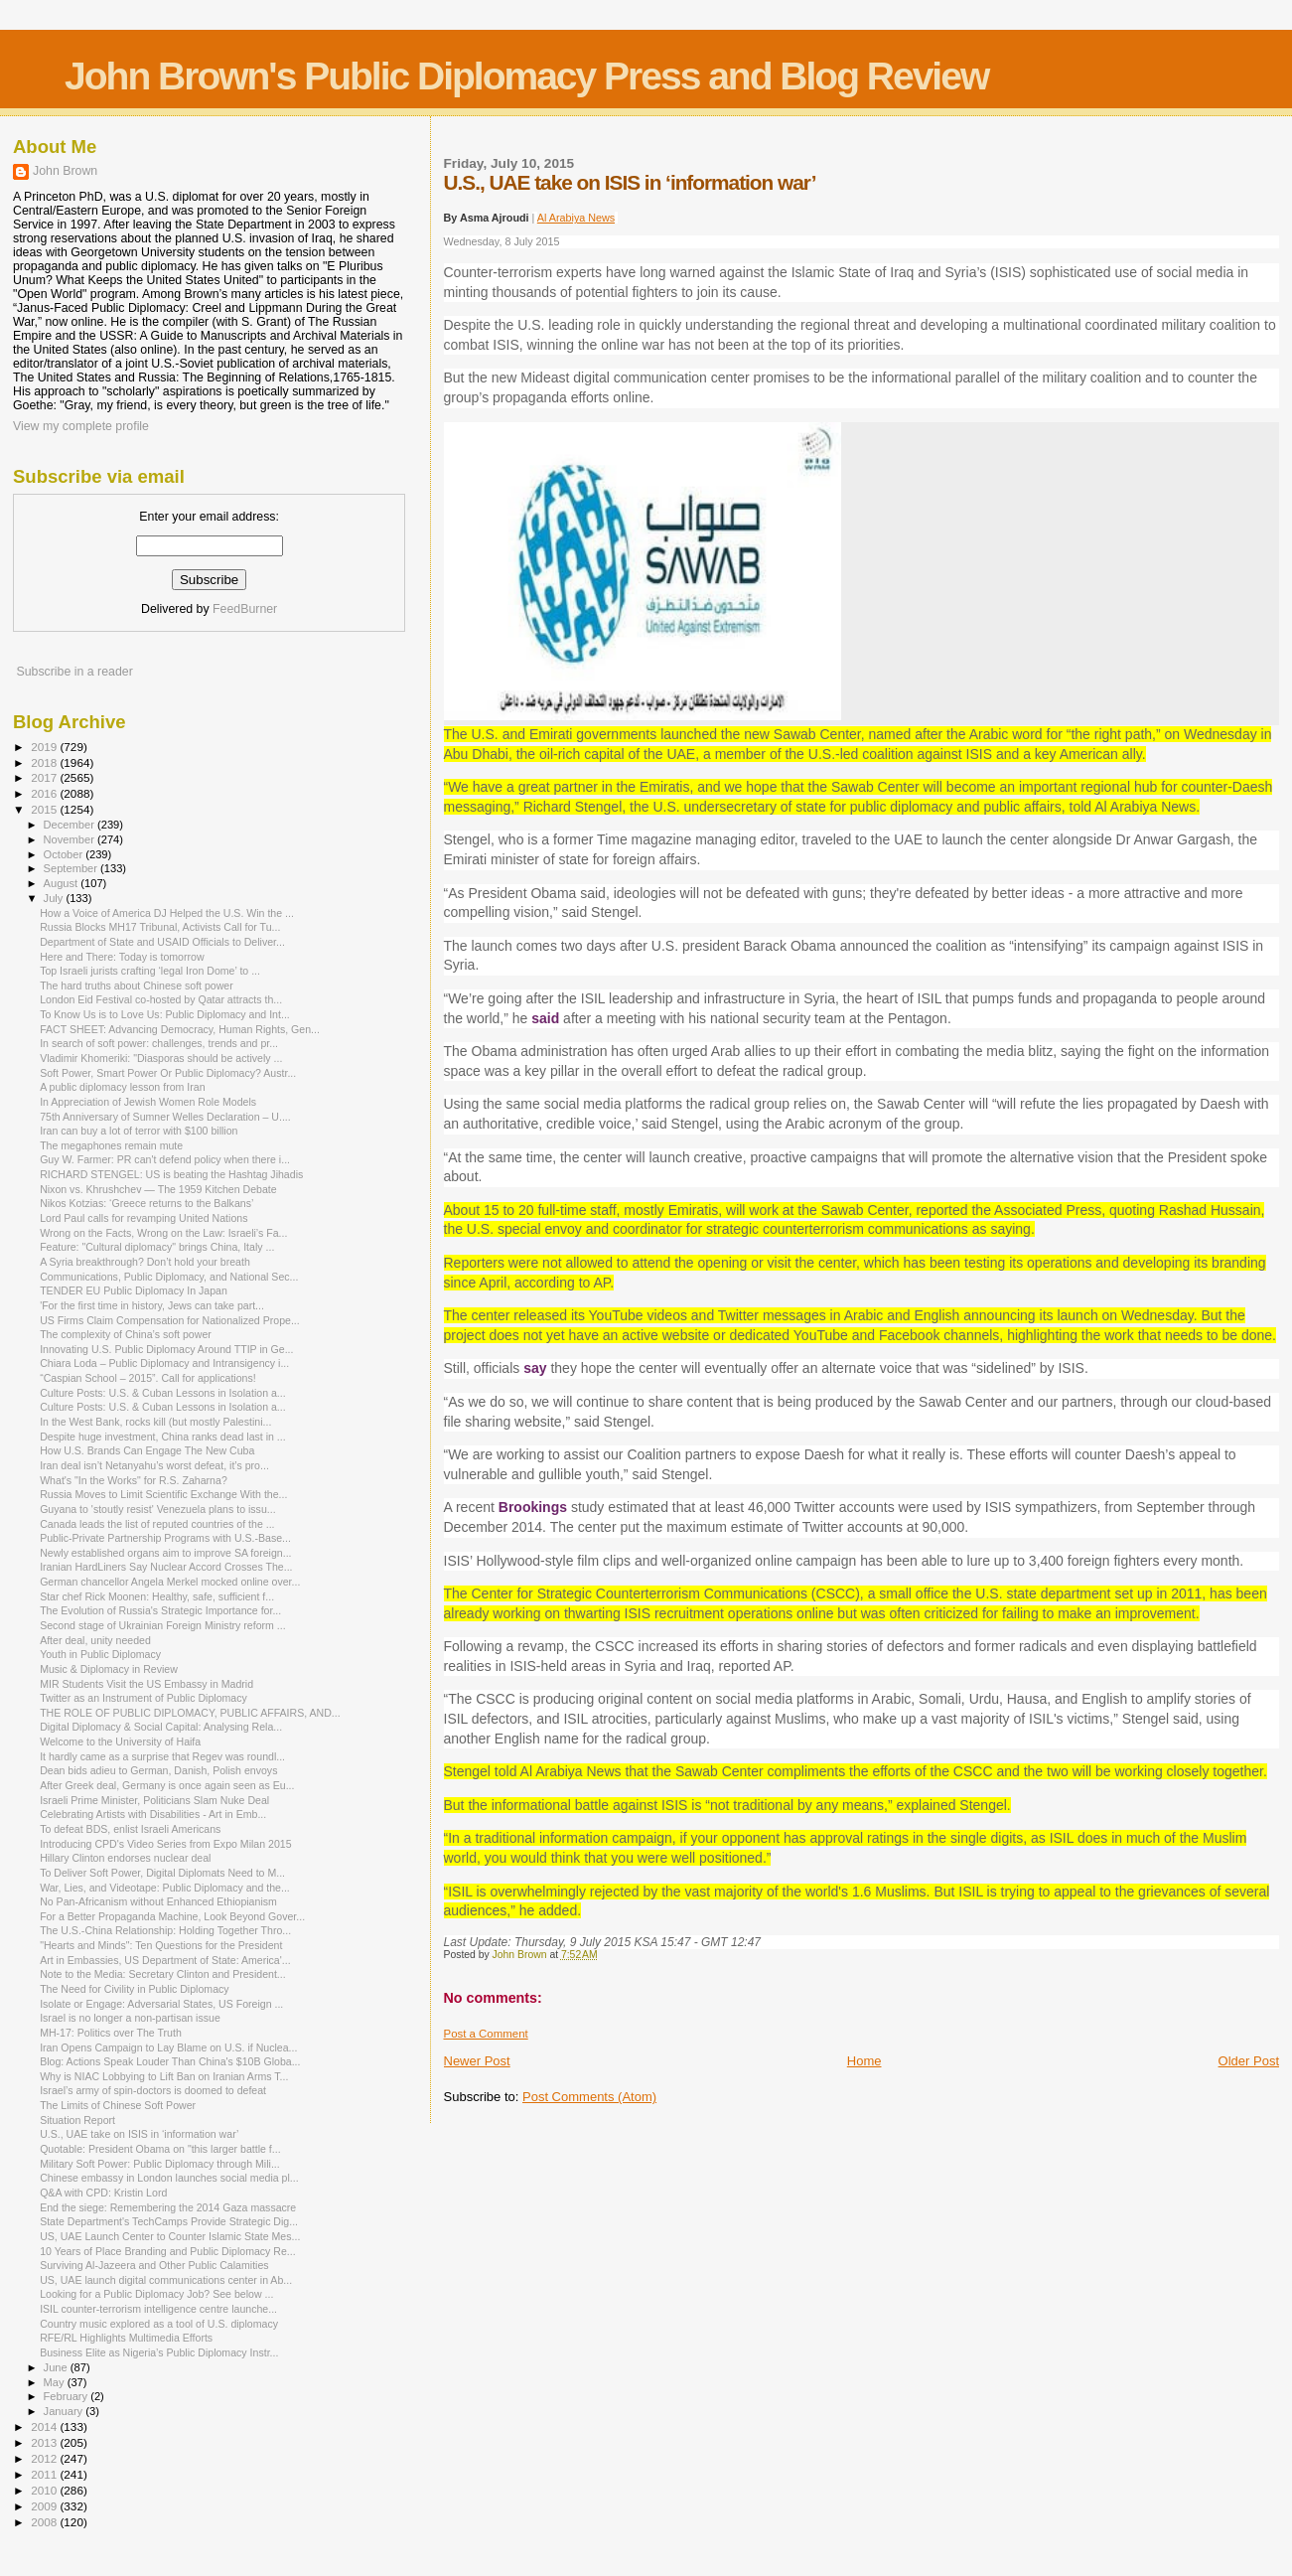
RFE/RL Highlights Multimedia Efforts (126, 2338)
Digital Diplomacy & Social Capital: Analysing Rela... (161, 1727)
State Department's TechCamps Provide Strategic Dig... (169, 2221)
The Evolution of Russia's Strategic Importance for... (160, 1610)
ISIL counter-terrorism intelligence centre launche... (158, 2309)
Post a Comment (486, 2034)
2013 (45, 2442)
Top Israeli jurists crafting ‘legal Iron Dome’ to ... (150, 971)
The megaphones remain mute (111, 1145)
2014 (45, 2426)
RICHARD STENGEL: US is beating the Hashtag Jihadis (171, 1174)
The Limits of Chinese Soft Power (118, 2105)
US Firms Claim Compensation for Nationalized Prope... (170, 1320)
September (72, 868)
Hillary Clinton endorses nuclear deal (125, 1858)
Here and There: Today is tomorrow (122, 957)
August (62, 883)
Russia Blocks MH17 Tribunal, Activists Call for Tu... (160, 927)
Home (864, 2060)
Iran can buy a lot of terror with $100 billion (138, 1130)
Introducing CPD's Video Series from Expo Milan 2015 (165, 1844)
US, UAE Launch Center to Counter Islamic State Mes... (170, 2236)
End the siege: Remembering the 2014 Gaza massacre (168, 2207)
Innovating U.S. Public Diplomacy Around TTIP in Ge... (166, 1349)
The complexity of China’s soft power (126, 1334)
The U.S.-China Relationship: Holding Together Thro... (165, 1930)
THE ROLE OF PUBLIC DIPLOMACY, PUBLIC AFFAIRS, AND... (190, 1713)
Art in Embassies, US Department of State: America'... (165, 1960)
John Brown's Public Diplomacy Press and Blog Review (526, 76)
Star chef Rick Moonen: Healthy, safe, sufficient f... (157, 1596)
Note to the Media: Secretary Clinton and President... (163, 1974)
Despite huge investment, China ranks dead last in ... (163, 1436)
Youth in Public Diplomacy (100, 1654)
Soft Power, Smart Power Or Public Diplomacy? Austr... (168, 1073)
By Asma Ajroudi (488, 218)
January (65, 2411)
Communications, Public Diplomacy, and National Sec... (169, 1277)
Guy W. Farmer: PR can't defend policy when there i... (165, 1159)
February (67, 2396)
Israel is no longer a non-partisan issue (130, 2018)
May (56, 2382)
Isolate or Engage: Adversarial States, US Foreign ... (161, 2004)
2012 (45, 2458)
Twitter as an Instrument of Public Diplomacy (143, 1698)
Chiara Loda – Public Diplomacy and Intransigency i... (164, 1363)
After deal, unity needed (95, 1640)
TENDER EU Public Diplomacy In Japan (133, 1290)
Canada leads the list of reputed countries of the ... (157, 1524)
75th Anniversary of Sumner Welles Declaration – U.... (165, 1117)
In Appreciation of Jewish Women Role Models (148, 1102)
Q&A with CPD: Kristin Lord (103, 2192)
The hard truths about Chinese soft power (136, 985)
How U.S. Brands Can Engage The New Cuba (147, 1450)
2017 (45, 777)
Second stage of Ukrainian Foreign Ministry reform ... (163, 1625)
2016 (45, 793)
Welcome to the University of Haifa (120, 1741)
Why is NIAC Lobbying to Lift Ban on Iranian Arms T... (164, 2076)
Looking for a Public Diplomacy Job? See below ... (156, 2294)
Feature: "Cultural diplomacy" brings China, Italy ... (157, 1247)
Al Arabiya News (576, 218)
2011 (45, 2474)
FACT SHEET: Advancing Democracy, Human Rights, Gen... (180, 1029)
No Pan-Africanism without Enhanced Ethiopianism (158, 1901)
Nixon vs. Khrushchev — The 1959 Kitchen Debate (158, 1189)
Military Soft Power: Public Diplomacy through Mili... (160, 2164)
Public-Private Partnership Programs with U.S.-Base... (165, 1538)
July (55, 898)
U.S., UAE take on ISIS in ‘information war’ (139, 2134)
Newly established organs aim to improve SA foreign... (165, 1553)
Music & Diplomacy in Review (109, 1669)
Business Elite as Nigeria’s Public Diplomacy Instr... (159, 2352)
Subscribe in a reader (74, 672)
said (543, 1018)
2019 (45, 746)
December (70, 825)
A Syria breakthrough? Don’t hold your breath (145, 1262)
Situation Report (77, 2120)
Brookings (533, 1507)
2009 (45, 2506)
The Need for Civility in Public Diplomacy (134, 1989)
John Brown (65, 171)
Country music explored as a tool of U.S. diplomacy (159, 2324)
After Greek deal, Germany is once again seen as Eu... (167, 1785)
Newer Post (477, 2060)
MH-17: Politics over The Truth (111, 2033)
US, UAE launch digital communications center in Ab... (166, 2280)
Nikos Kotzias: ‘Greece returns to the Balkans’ (146, 1203)
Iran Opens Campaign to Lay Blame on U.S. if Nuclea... (168, 2047)
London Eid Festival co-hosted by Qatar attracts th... (161, 999)
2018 (45, 762)
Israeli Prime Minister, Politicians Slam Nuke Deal (154, 1800)
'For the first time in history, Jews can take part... (152, 1305)
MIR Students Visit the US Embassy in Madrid (146, 1684)
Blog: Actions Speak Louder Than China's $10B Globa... (170, 2061)
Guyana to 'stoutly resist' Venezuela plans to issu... (157, 1509)
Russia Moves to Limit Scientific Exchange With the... (163, 1494)
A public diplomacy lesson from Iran (122, 1087)
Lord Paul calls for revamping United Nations (143, 1218)
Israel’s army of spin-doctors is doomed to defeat (153, 2090)
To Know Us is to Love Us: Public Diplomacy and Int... (165, 1014)
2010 (45, 2490)
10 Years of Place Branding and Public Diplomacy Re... (168, 2251)
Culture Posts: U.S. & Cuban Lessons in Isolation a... (163, 1393)
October (65, 854)
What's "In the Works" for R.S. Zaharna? (133, 1480)
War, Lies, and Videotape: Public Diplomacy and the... (165, 1888)
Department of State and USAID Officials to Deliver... (162, 942)
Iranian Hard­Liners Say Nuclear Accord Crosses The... (166, 1567)
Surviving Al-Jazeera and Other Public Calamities (154, 2265)
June (57, 2367)
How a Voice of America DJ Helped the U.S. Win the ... (167, 913)
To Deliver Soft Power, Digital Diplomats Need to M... (162, 1873)
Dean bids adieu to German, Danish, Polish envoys (158, 1770)
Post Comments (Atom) (589, 2096)
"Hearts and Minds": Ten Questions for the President (161, 1945)
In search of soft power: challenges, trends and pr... (159, 1043)
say (534, 1368)
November (70, 839)
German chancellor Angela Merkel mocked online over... (170, 1582)
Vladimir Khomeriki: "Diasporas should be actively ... (161, 1058)
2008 (45, 2521)
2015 (45, 809)
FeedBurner (245, 609)
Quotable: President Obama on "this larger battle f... (160, 2149)
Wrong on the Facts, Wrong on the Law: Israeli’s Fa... (163, 1233)
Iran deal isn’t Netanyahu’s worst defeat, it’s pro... (154, 1465)
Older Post (1249, 2060)
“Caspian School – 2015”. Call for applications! (148, 1378)
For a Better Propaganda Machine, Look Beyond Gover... (172, 1916)
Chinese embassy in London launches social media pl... (169, 2178)
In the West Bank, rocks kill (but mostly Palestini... (155, 1422)
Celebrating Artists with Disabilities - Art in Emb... (153, 1814)
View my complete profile (81, 426)
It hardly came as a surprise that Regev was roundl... (162, 1756)
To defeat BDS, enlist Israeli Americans (130, 1829)
